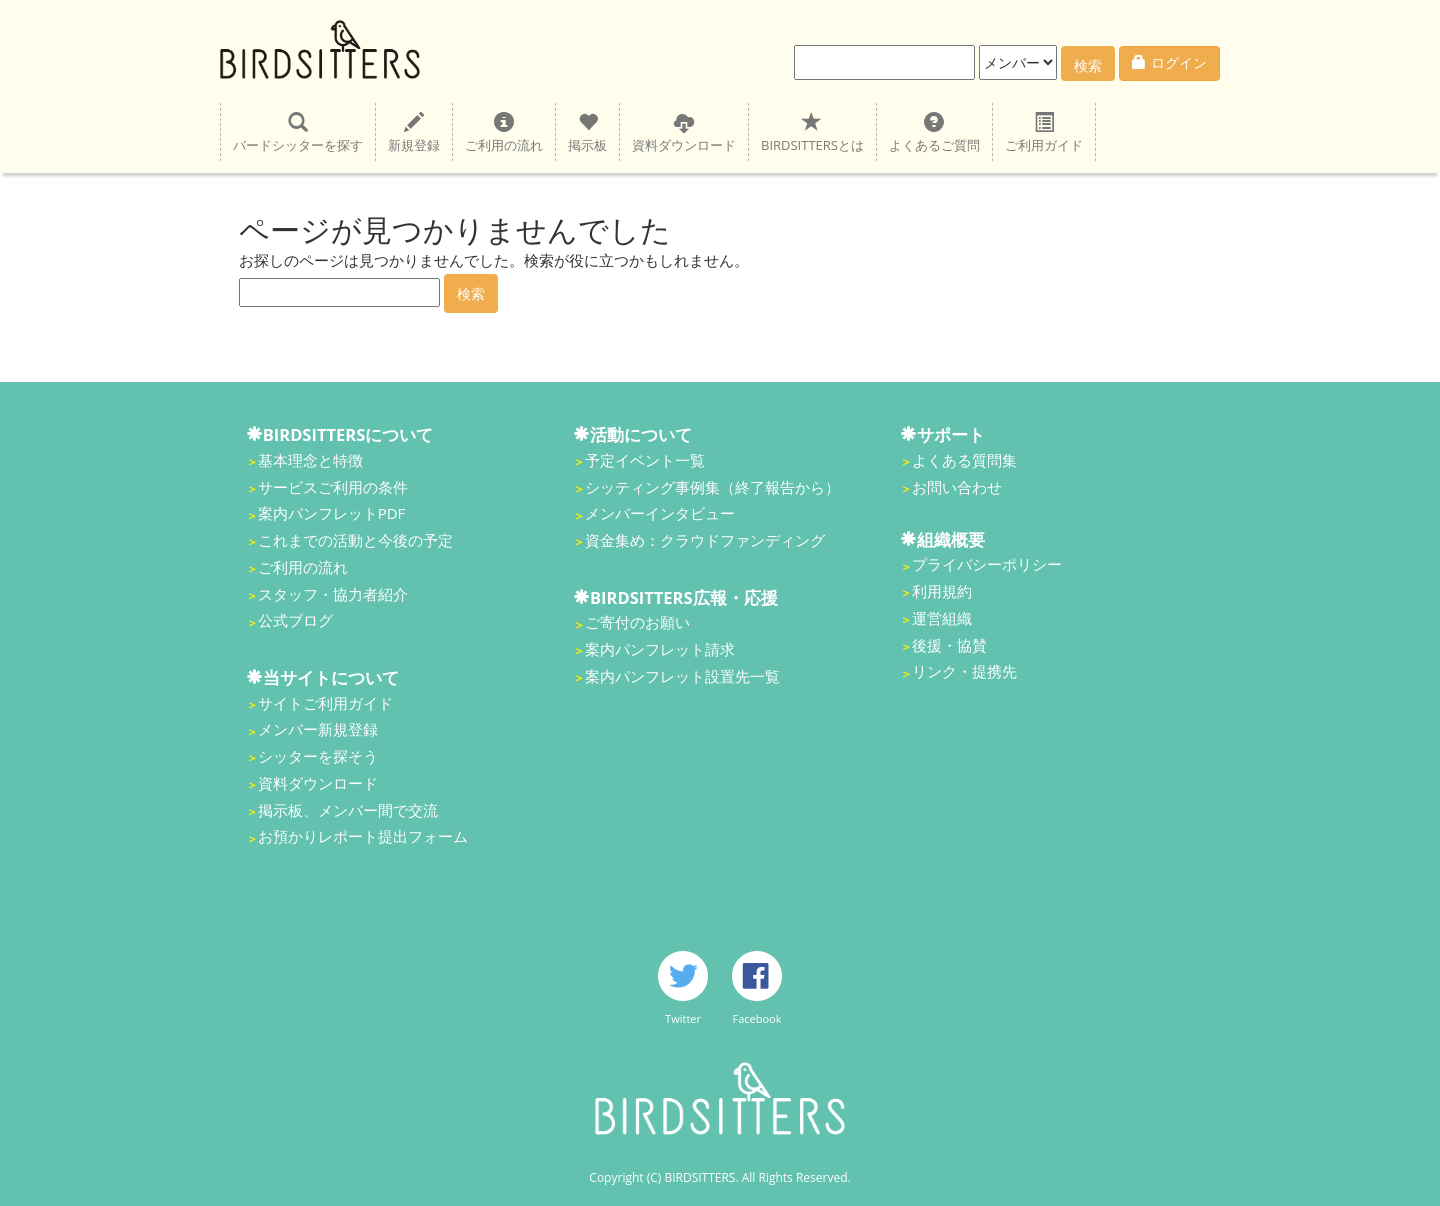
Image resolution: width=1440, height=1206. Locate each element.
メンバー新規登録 (318, 729)
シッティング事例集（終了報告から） (712, 487)
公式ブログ (295, 620)
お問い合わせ (957, 487)
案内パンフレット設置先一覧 (682, 676)
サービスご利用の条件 (333, 487)
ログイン (1169, 62)
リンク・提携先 (964, 671)
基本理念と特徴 (310, 460)
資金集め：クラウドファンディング (705, 540)
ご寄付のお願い (637, 622)
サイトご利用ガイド (325, 703)
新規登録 (414, 132)
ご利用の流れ (504, 132)
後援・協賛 (949, 645)
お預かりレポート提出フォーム (363, 836)
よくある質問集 (964, 460)
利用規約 (942, 591)
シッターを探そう (318, 756)
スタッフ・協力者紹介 (333, 594)
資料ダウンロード (684, 132)
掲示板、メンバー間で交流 (348, 810)
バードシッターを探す (298, 132)
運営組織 (942, 618)
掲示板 (587, 132)
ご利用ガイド (1044, 132)
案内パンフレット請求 (660, 649)
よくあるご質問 (934, 132)
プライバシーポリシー (987, 564)
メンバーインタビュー (660, 513)
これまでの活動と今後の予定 (355, 540)
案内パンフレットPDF (332, 513)
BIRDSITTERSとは (812, 132)
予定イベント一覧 (645, 460)
